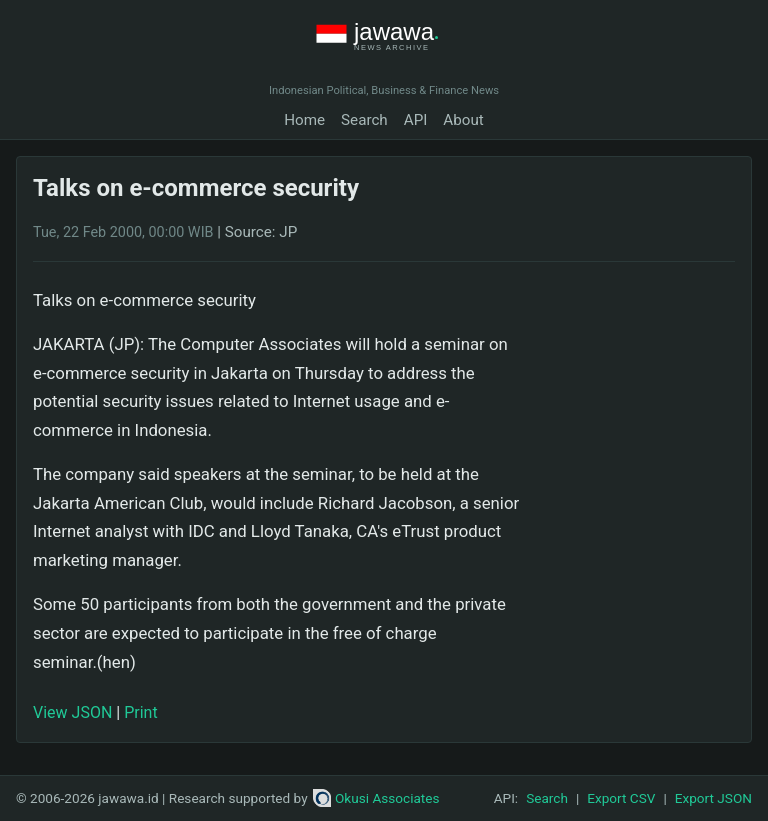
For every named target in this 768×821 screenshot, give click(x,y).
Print (140, 712)
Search (364, 120)
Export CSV (621, 798)
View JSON (72, 712)
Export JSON (713, 798)
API (416, 120)
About (463, 120)
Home (304, 120)
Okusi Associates (376, 798)
